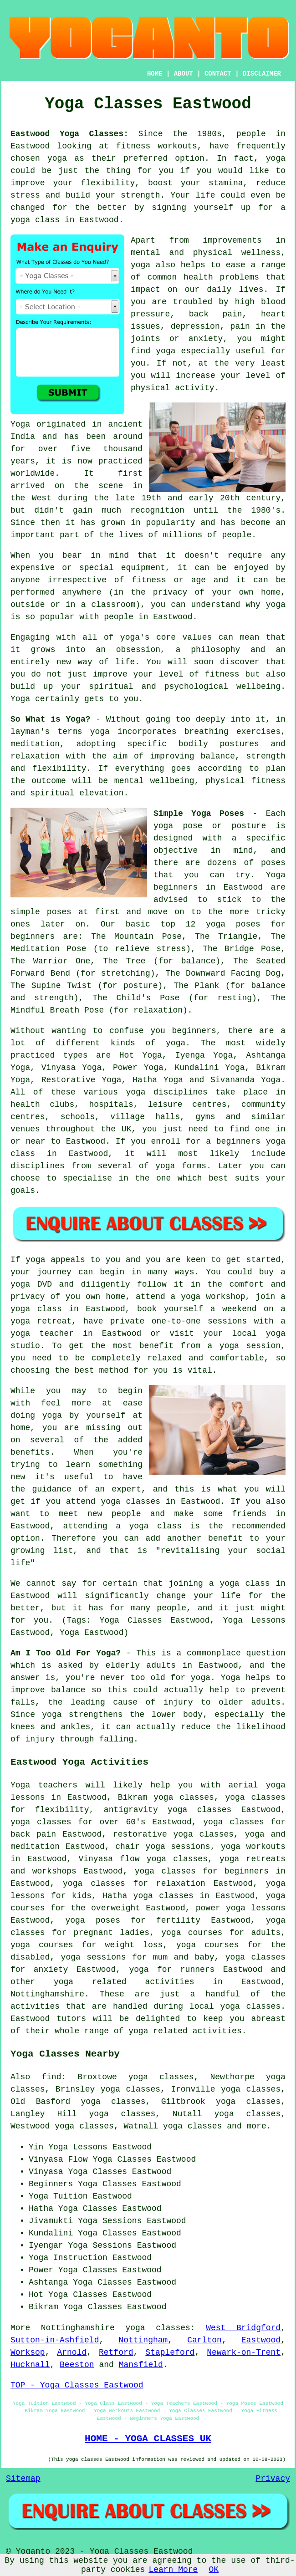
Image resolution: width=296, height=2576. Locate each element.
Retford (116, 2352)
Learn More (173, 2569)
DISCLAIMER (262, 73)
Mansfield (141, 2364)
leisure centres (187, 1104)
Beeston (77, 2364)
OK (214, 2569)
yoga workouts (253, 1846)
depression (195, 326)
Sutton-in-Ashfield (54, 2340)
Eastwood (261, 2340)
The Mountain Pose (136, 936)
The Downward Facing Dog (223, 973)
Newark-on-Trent (244, 2352)
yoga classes (157, 2327)
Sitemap (23, 2478)
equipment (143, 567)
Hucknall (30, 2364)
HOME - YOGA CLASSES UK (148, 2438)
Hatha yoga (127, 1895)
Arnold (72, 2352)
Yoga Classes (122, 2159)
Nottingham (143, 2340)
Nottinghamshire (47, 1994)
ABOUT (183, 73)
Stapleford (169, 2352)
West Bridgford (243, 2327)
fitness (222, 674)
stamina (226, 183)
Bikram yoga (146, 1797)
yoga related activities (124, 1981)
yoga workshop (213, 1296)
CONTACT (217, 73)
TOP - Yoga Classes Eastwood (76, 2385)
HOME (155, 73)
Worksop (27, 2352)
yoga (57, 158)
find (51, 2077)
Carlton (204, 2340)
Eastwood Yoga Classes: (69, 133)
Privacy (272, 2478)
